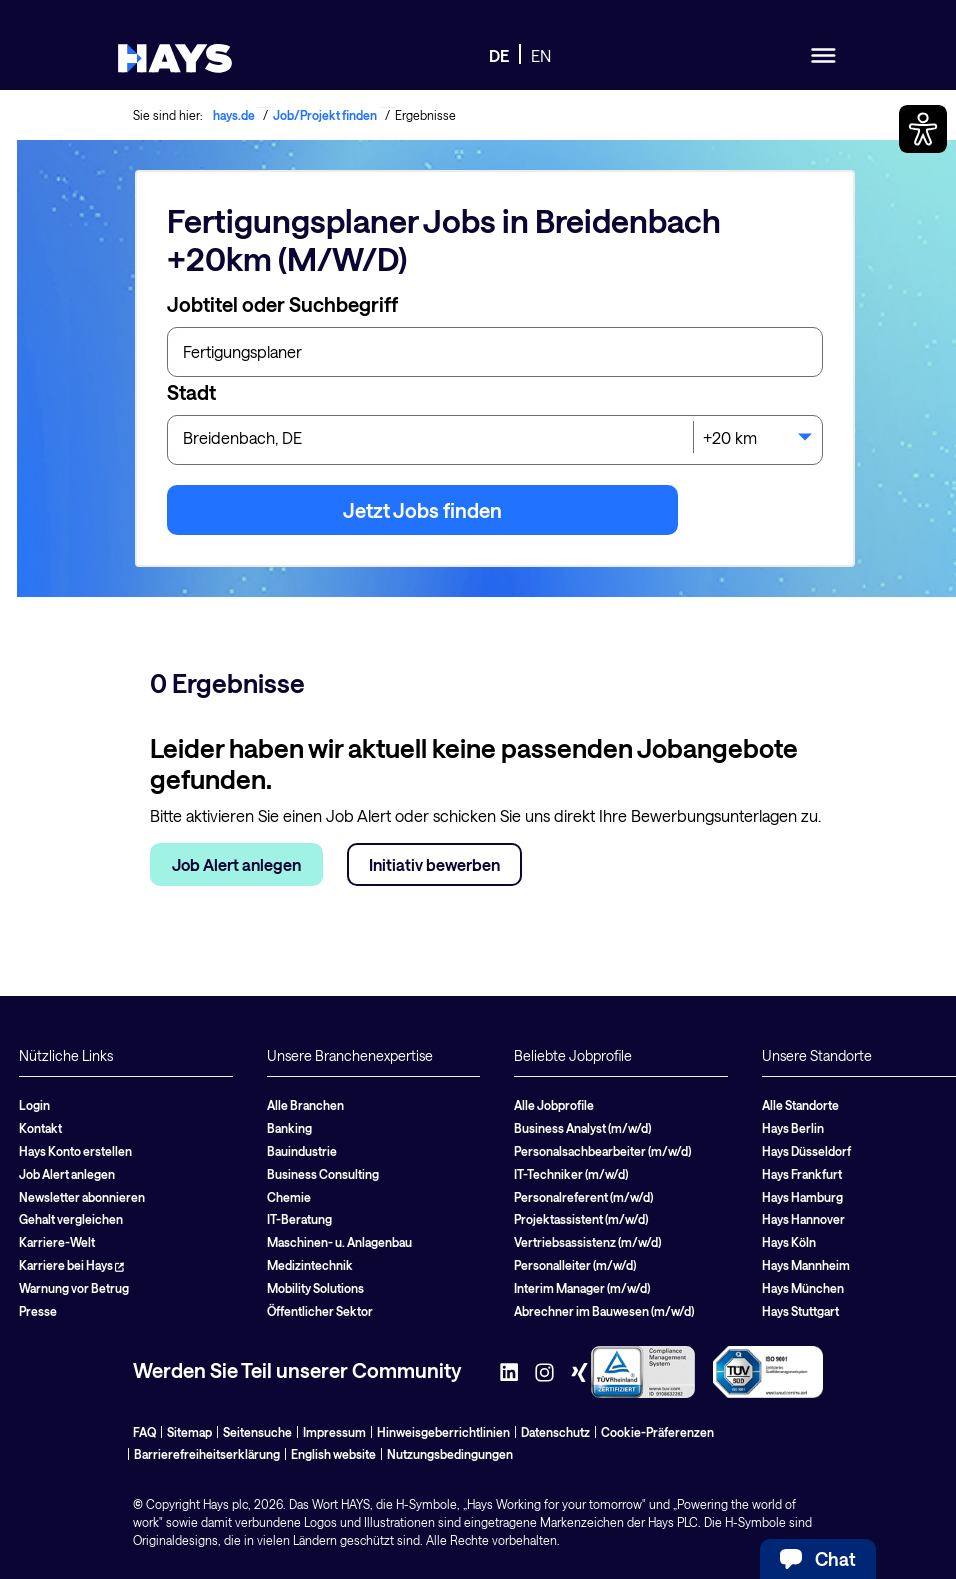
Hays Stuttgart (800, 1311)
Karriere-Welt (57, 1242)
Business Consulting (323, 1174)
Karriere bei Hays (71, 1265)
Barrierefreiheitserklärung (207, 1454)
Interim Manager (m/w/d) (582, 1288)
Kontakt (40, 1128)
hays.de (234, 115)
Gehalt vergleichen (71, 1219)
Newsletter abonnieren (82, 1197)
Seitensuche (257, 1432)
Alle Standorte (800, 1105)
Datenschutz (555, 1432)
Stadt (191, 392)
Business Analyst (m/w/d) (582, 1128)
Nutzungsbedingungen (450, 1454)
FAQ (144, 1432)
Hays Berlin (793, 1128)
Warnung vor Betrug (74, 1288)
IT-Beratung (299, 1219)
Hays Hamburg (802, 1197)
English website (333, 1454)
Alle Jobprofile (554, 1105)
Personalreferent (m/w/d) (583, 1197)
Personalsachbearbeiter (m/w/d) (602, 1151)
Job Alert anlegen (236, 864)
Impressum (334, 1432)
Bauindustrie (302, 1151)
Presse (38, 1311)
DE (499, 55)
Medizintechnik (310, 1265)
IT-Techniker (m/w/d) (571, 1174)
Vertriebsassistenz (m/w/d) (587, 1242)
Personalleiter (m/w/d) (575, 1265)
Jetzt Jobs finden (422, 510)
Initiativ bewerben (434, 864)
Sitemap (189, 1432)
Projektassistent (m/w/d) (581, 1219)
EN (541, 55)
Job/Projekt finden (325, 115)
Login (34, 1105)
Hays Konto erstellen (75, 1151)
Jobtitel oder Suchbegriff (282, 304)
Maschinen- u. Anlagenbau (339, 1242)
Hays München (803, 1288)
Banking (289, 1128)
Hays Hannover (803, 1219)
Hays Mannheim (806, 1265)
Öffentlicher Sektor (320, 1311)
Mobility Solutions (315, 1288)
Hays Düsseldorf (806, 1151)
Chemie (289, 1197)
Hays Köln (789, 1242)
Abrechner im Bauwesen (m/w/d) (604, 1311)
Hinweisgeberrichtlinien (443, 1432)
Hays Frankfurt (802, 1174)
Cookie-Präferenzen (657, 1432)
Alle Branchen (305, 1105)
